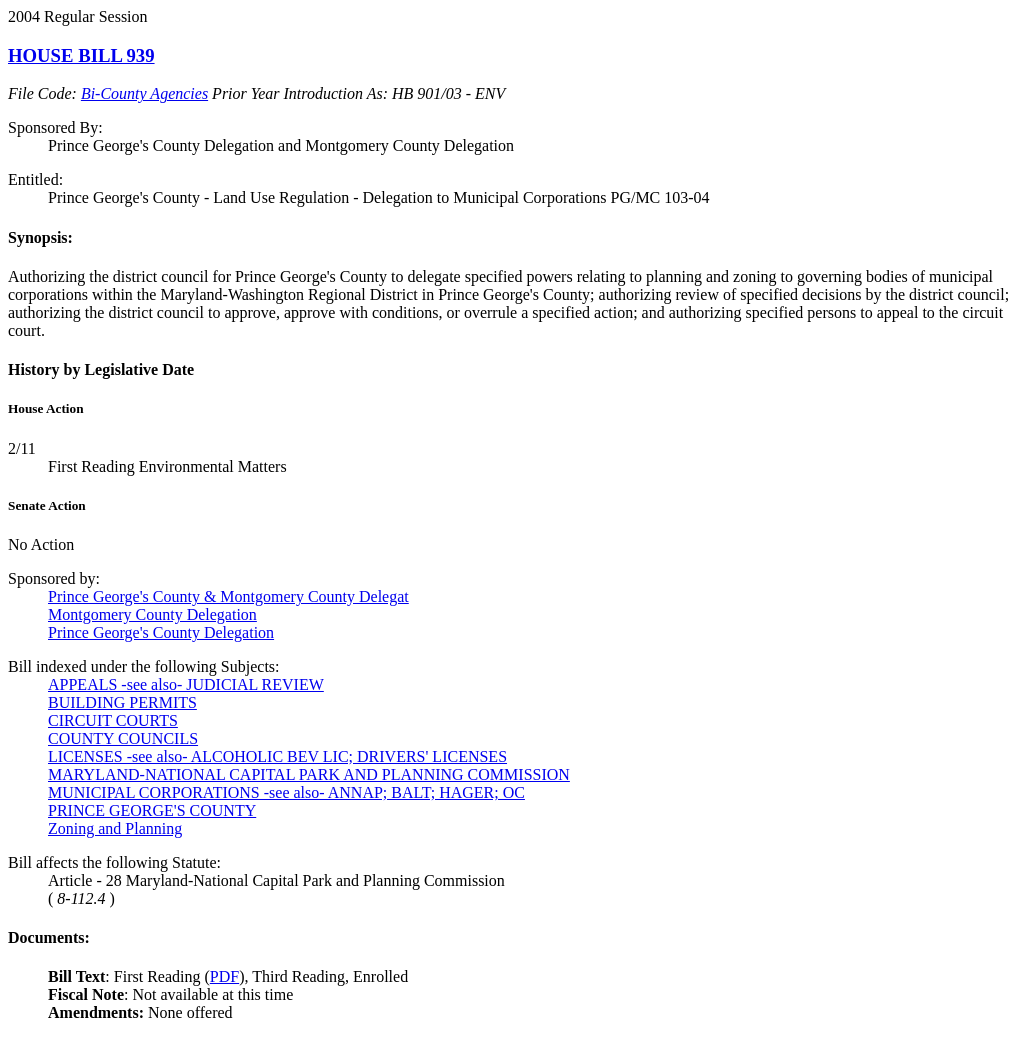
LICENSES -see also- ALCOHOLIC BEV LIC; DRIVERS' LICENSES (277, 756)
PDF (224, 976)
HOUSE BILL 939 (81, 55)
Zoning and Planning (115, 828)
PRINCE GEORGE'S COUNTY (152, 810)
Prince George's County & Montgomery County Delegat (228, 596)
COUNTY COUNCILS (123, 738)
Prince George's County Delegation (161, 632)
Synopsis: (40, 237)
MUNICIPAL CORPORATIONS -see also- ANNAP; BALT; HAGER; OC (286, 792)
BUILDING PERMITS (122, 702)
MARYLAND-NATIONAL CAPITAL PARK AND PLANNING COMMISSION (309, 774)
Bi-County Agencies (144, 93)
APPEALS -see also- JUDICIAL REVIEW (186, 684)
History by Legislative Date (101, 369)
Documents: (49, 937)
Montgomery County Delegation (152, 614)
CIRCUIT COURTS (113, 720)
